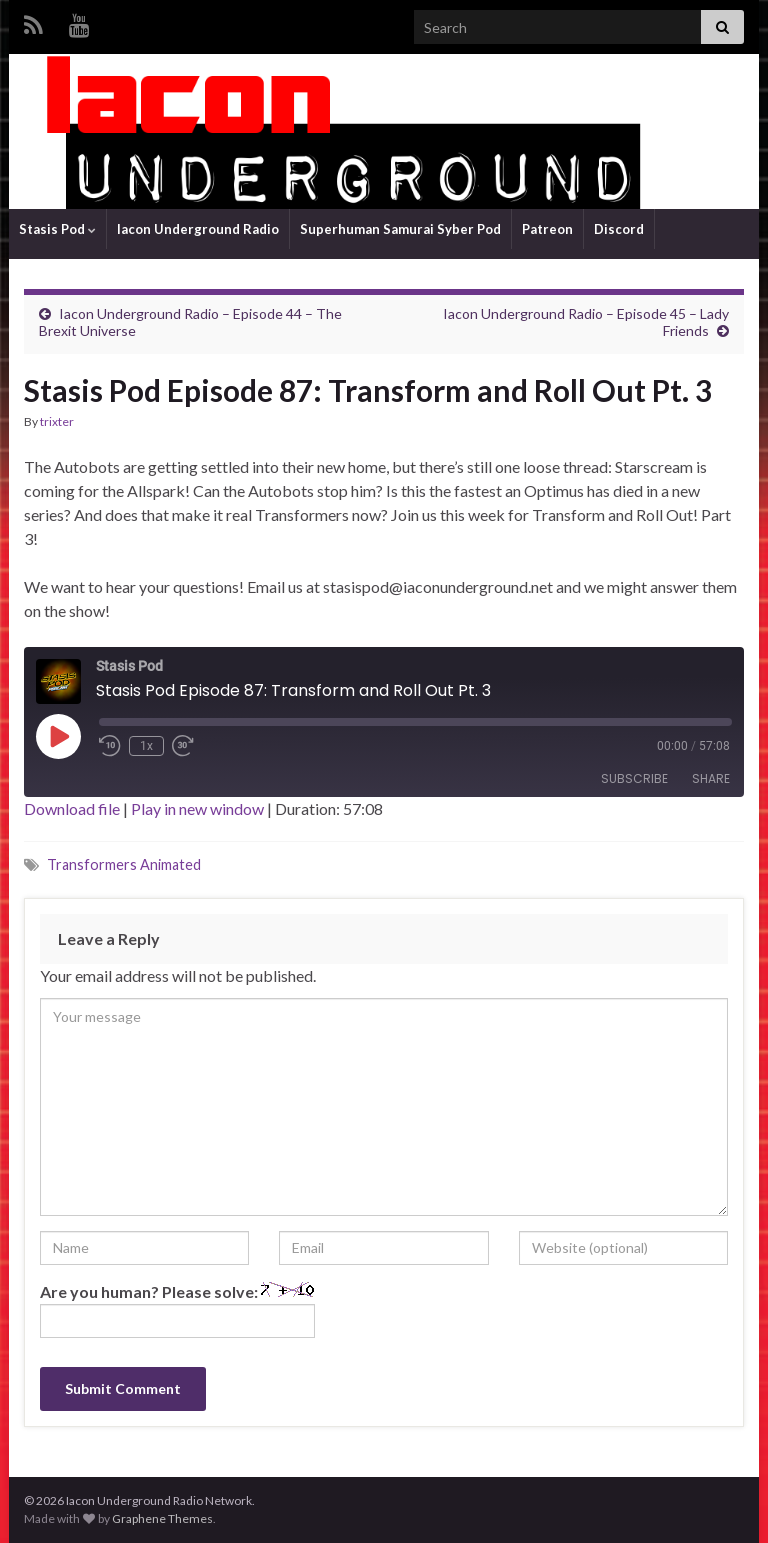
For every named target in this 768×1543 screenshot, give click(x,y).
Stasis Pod (57, 229)
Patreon (547, 229)
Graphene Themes (162, 1518)
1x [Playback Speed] (146, 746)
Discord (619, 229)
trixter (57, 421)
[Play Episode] (58, 736)
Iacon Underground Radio (198, 229)
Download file (72, 808)
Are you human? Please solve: (177, 1310)
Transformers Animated (124, 864)
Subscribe (634, 778)
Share (711, 778)
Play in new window (197, 808)
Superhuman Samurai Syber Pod (400, 229)
